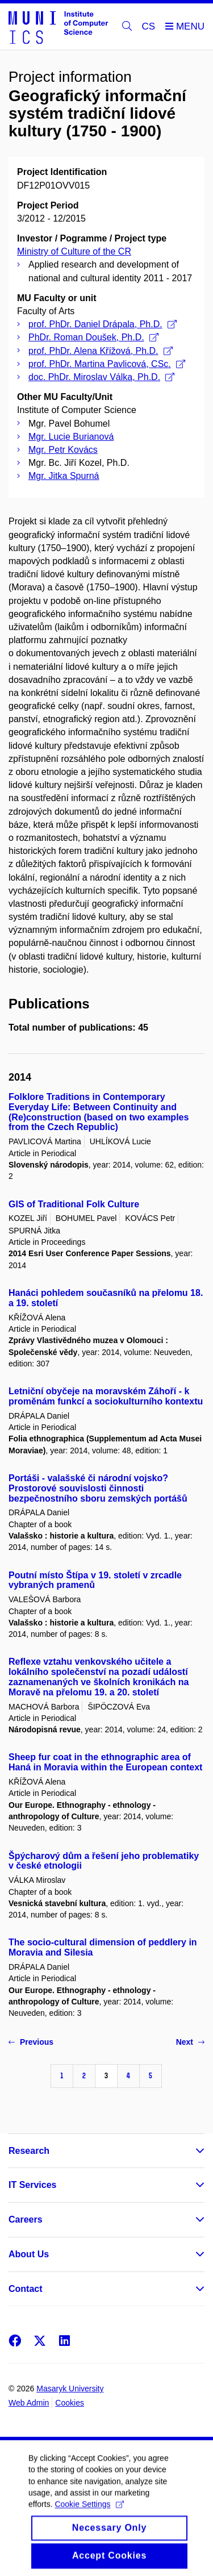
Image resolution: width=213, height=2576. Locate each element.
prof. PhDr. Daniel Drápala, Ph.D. (102, 324)
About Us (29, 2254)
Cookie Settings (89, 2516)
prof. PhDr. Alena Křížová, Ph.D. (100, 351)
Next (190, 2041)
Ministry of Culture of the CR (74, 251)
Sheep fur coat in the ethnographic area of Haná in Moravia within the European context (105, 1762)
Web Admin (29, 2402)
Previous (31, 2041)
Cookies (69, 2402)
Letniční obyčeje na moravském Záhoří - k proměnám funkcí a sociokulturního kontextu (106, 1396)
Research (29, 2151)
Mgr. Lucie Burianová (71, 436)
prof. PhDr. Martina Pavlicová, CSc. (106, 364)
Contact (26, 2289)
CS (149, 26)
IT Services (33, 2185)
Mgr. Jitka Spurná (63, 476)
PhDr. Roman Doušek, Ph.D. (93, 337)
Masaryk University (69, 2388)
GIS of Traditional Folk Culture (74, 1204)
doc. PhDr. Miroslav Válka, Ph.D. (101, 377)
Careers (26, 2219)
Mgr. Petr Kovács (63, 450)
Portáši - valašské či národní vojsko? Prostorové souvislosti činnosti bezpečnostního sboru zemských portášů (98, 1488)
